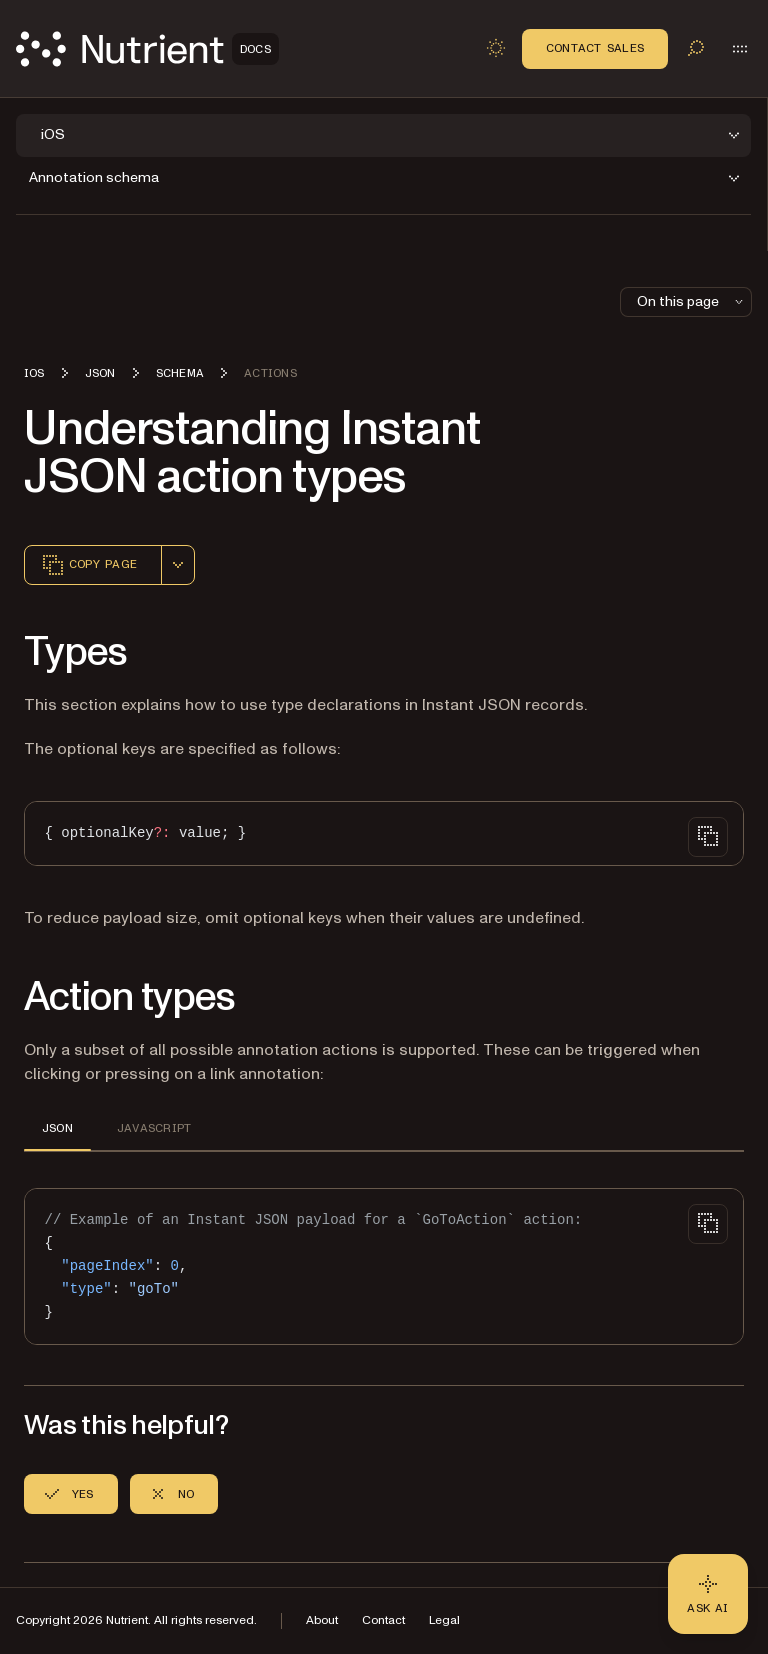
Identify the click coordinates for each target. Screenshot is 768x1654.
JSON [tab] (57, 1128)
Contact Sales (595, 48)
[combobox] (178, 565)
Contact (383, 1620)
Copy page (89, 565)
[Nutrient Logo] (147, 49)
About (322, 1620)
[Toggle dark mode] (496, 48)
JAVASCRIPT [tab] (154, 1128)
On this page (692, 301)
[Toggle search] (696, 48)
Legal (444, 1620)
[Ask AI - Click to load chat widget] (708, 1594)
